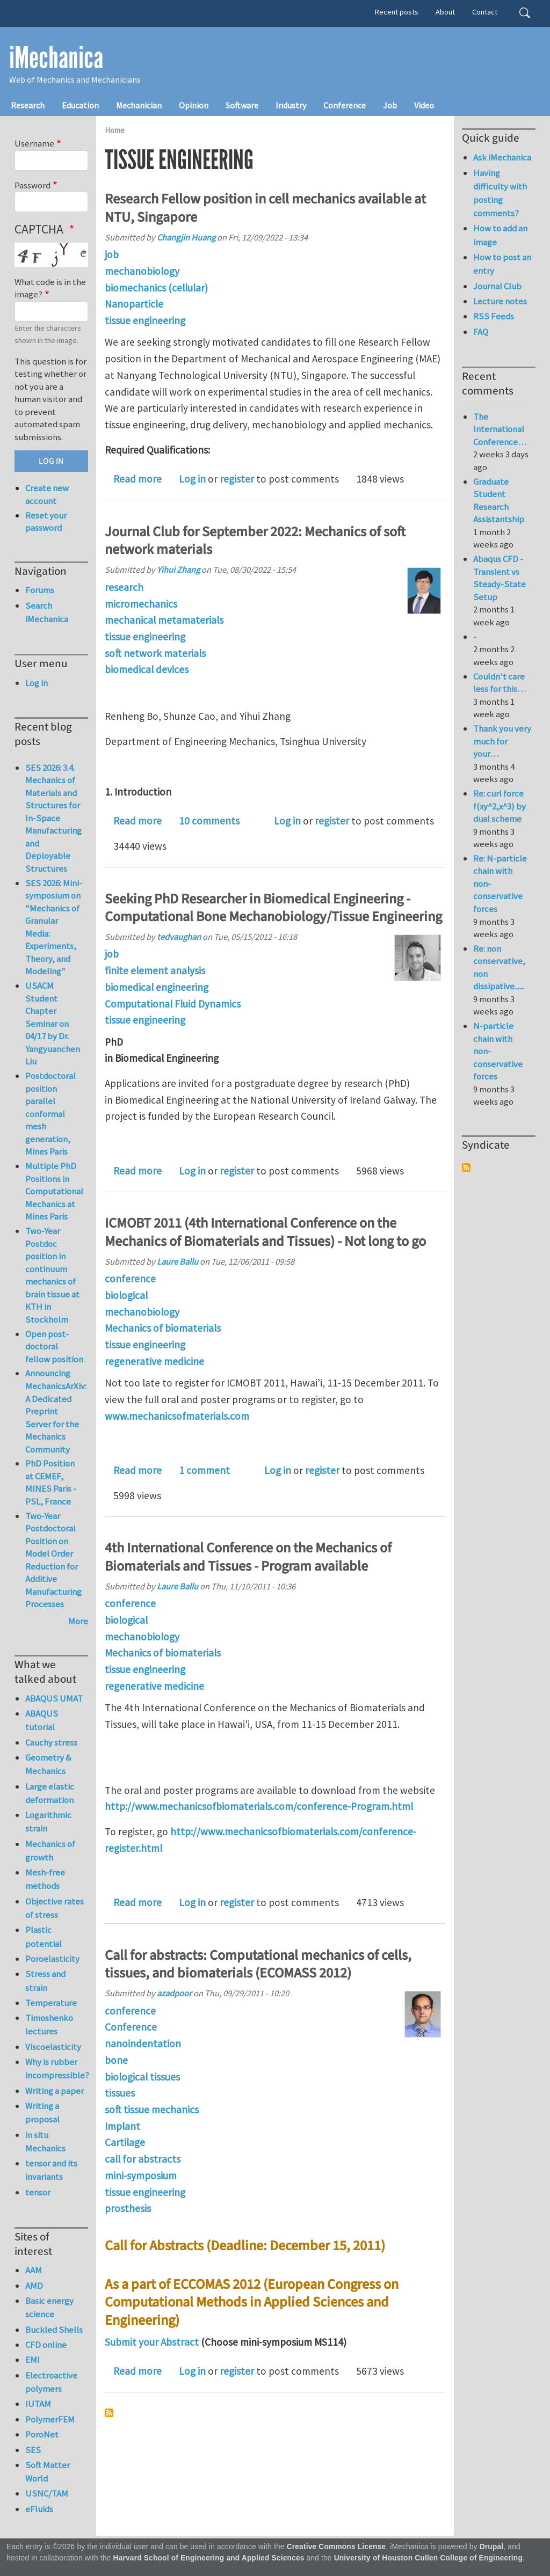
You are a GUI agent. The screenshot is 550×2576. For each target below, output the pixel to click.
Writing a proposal (42, 2112)
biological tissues (142, 2076)
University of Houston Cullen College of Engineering (428, 2558)
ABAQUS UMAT (54, 1698)
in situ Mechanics (45, 2141)
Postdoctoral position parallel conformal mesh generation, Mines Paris (50, 1113)
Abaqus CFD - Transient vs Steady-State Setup (499, 578)
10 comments (209, 820)
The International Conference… (499, 429)
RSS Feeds (493, 316)
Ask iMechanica (502, 157)
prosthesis (128, 2208)
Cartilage (125, 2142)
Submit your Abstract (152, 2342)
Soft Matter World (47, 2471)
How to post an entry (502, 263)
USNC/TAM (46, 2493)
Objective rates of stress (54, 1908)
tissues (120, 2092)
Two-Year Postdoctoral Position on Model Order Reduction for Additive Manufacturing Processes (53, 1560)
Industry (291, 105)
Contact (484, 12)
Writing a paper (54, 2091)
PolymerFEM (50, 2419)
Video (424, 105)
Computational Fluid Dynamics (173, 1003)
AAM (33, 2270)
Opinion (193, 105)
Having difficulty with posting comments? (500, 193)
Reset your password (46, 521)
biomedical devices (147, 669)
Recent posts (396, 12)
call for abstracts (142, 2158)
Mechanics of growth (50, 1850)
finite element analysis (155, 970)
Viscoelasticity (53, 2047)
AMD (34, 2286)
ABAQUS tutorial (41, 1720)
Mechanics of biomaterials (163, 1328)
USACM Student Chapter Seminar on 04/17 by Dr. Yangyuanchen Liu (52, 1023)
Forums (39, 590)
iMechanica (56, 58)
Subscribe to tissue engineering (109, 2413)
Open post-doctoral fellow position (54, 1346)
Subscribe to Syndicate (466, 1167)
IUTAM (38, 2404)
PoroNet (42, 2434)
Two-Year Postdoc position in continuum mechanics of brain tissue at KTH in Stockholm (52, 1275)
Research (28, 105)
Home (115, 130)
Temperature (51, 2003)
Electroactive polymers (51, 2382)
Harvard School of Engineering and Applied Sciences (209, 2558)
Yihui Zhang (178, 569)
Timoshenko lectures (49, 2024)
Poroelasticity (52, 1959)
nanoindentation (143, 2043)
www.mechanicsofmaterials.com (177, 1416)
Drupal (492, 2547)
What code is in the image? (50, 288)
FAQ (480, 332)
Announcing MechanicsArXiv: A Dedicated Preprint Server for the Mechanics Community (55, 1411)
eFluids (39, 2509)
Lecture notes (500, 301)
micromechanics (141, 603)
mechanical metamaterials (164, 620)
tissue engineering (145, 320)
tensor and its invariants (51, 2170)
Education (80, 105)
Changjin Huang (186, 237)
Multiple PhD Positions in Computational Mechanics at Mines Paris (54, 1191)
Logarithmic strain (48, 1821)
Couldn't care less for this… (499, 682)
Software (242, 105)
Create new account (47, 494)
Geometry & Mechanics (48, 1764)
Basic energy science (49, 2307)
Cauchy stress (51, 1742)
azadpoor (174, 1993)
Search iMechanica (46, 612)
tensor (37, 2192)
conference (130, 1278)
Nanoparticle (134, 303)
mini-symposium (141, 2175)
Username (34, 143)
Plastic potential (43, 1936)
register (237, 478)
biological (126, 1295)
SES (33, 2450)
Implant (122, 2126)
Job (390, 105)
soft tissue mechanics (152, 2109)
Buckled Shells (54, 2330)
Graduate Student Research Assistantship (498, 501)
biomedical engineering (156, 987)
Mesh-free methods (45, 1879)
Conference (344, 105)
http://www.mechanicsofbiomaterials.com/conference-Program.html (259, 1806)
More (78, 1621)
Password (32, 185)
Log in (192, 478)
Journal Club (497, 286)
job (112, 254)
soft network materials (155, 653)
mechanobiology (142, 271)
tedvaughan (179, 936)
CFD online (46, 2345)
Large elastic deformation (49, 1793)
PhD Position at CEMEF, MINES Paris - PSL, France (50, 1482)
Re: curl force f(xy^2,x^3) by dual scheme (499, 805)
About (445, 12)
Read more (137, 478)
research (124, 587)
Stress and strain (45, 1980)
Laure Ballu (177, 1261)
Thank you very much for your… (502, 741)
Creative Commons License (336, 2547)
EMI (32, 2360)
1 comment (204, 1470)
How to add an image (500, 234)
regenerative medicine (154, 1361)
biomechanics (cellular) (156, 287)
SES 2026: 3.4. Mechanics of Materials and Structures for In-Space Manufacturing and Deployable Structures (53, 818)
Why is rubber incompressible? (56, 2068)
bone (116, 2060)
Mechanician (139, 105)
